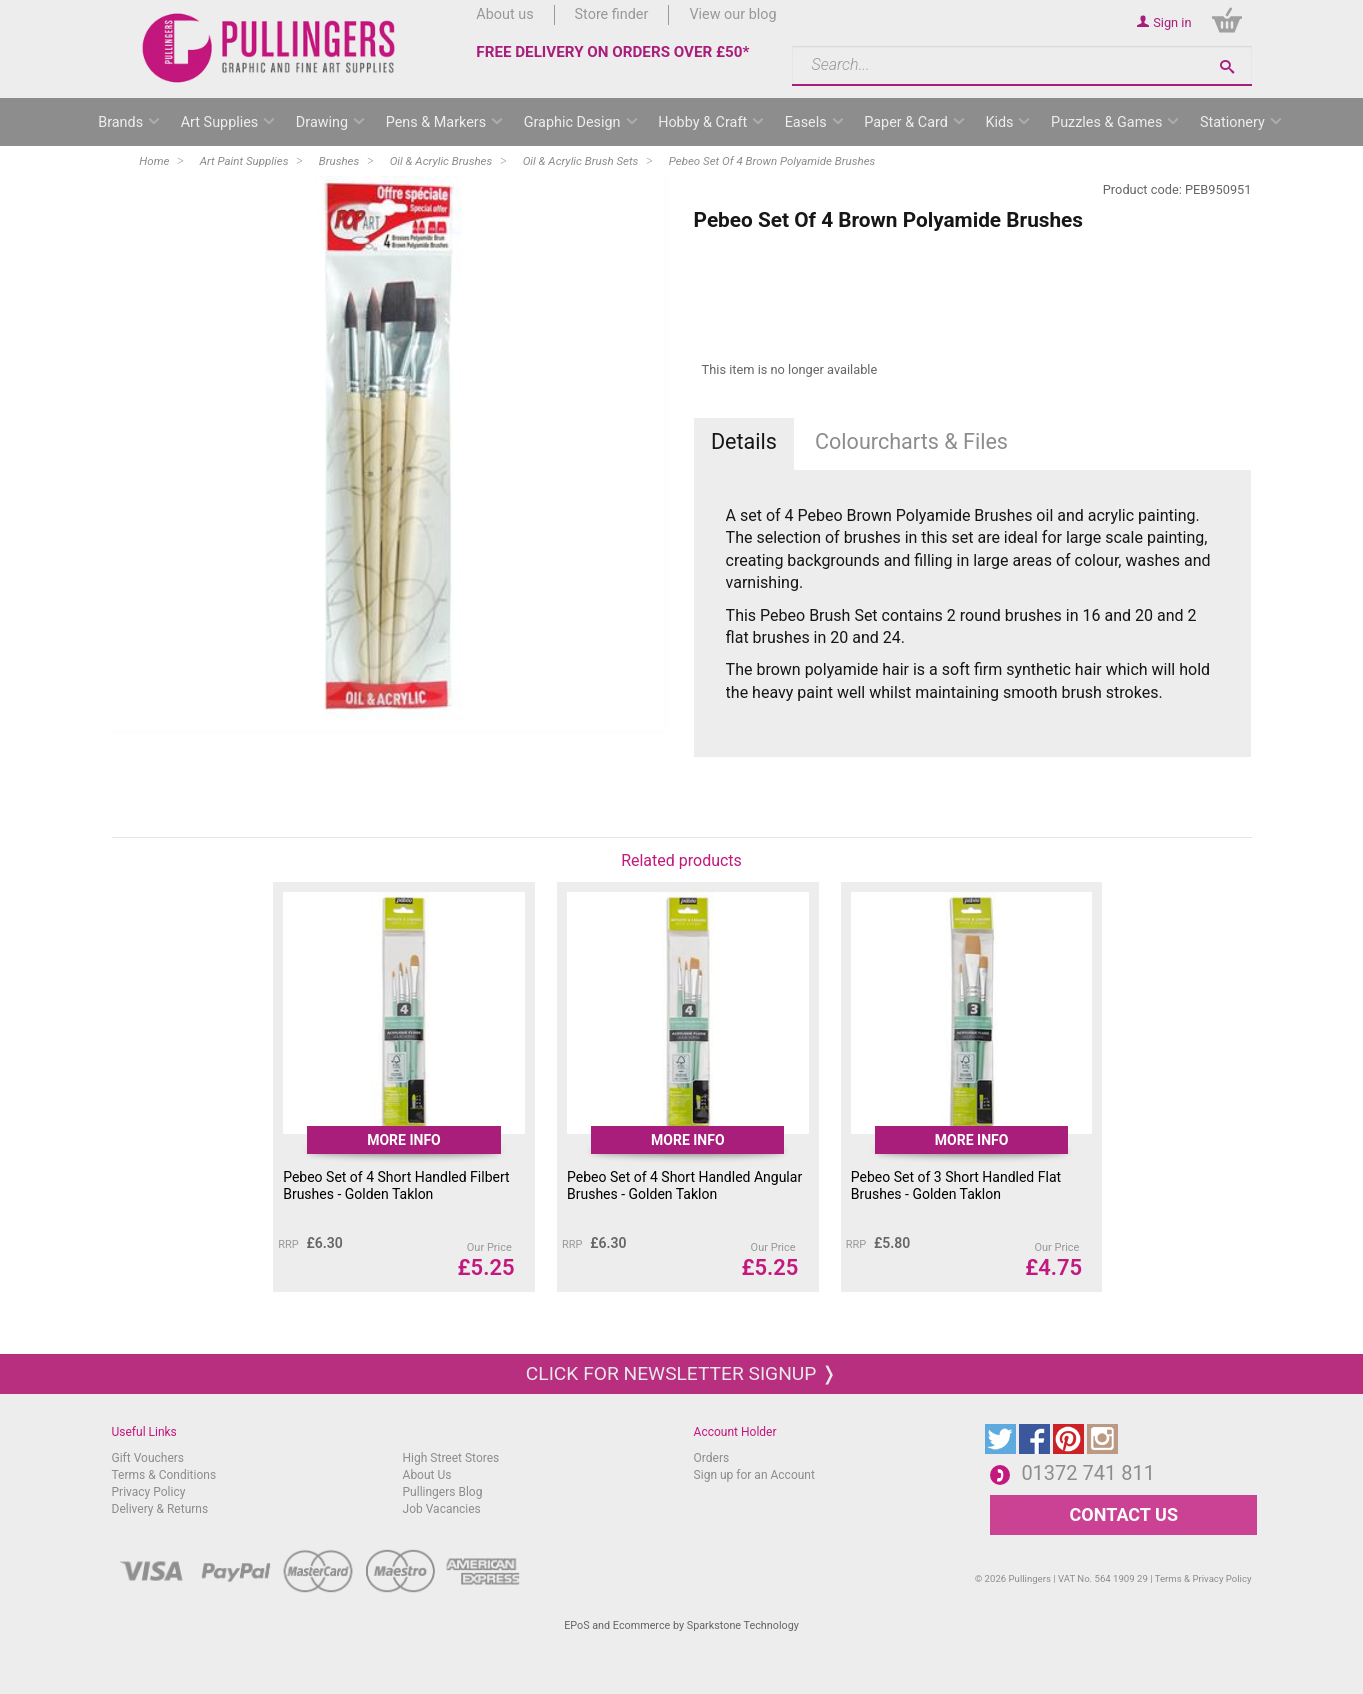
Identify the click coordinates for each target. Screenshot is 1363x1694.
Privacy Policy (149, 1492)
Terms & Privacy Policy (1203, 1578)
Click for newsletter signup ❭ (681, 1373)
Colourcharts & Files (911, 441)
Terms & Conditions (164, 1475)
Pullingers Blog (443, 1492)
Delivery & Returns (160, 1509)
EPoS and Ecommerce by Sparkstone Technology (681, 1625)
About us (504, 14)
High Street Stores (451, 1458)
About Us (427, 1475)
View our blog (732, 14)
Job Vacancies (442, 1509)
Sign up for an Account (754, 1475)
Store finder (612, 14)
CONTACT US (1124, 1514)
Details (744, 441)
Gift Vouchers (148, 1458)
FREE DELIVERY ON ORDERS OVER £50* (612, 52)
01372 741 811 (1088, 1473)
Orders (712, 1458)
